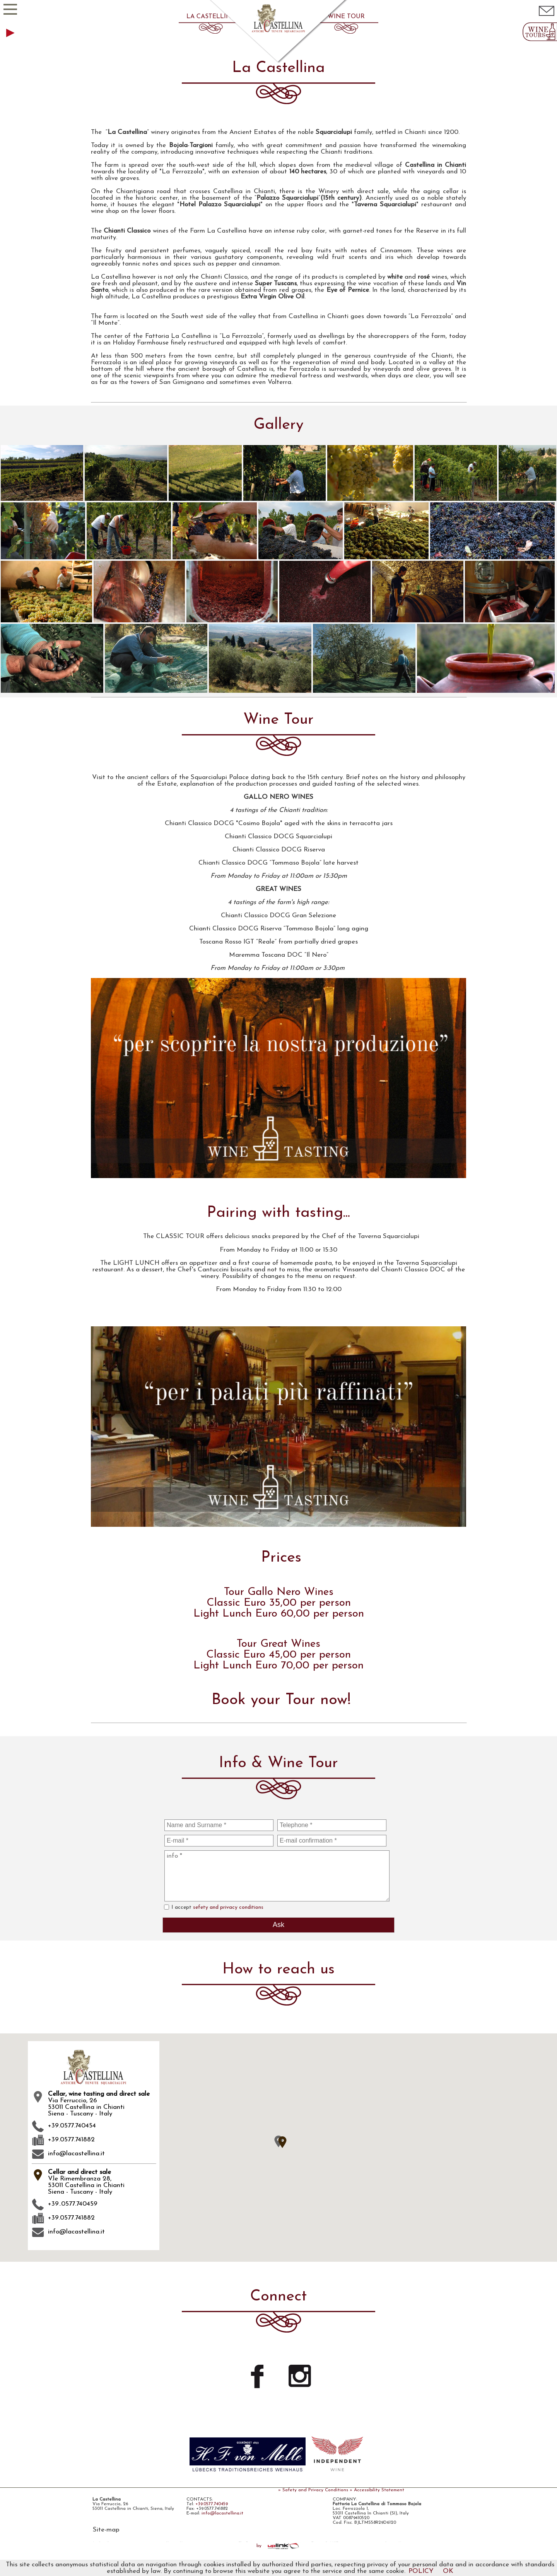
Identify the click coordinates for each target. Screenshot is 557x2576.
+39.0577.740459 (211, 2504)
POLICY (421, 2571)
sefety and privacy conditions (228, 1907)
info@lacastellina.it (68, 2153)
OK (448, 2571)
